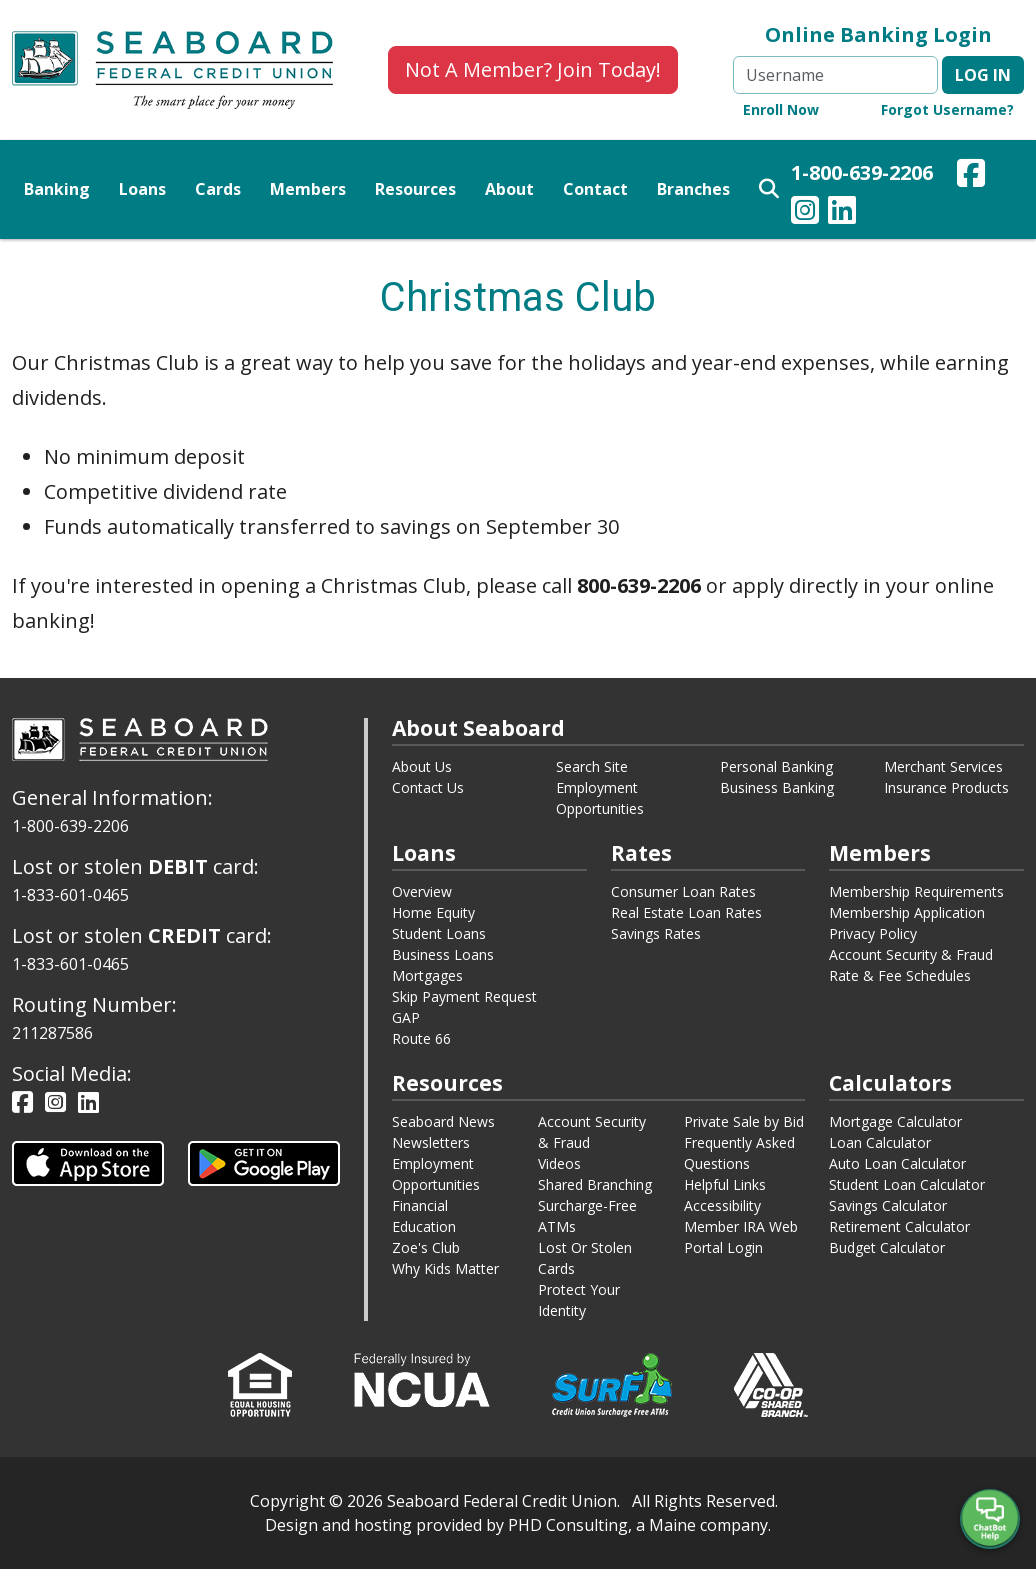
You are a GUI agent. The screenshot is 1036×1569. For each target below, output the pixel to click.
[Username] (835, 75)
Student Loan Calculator (907, 1184)
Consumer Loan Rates (683, 891)
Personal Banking (776, 766)
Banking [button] (57, 189)
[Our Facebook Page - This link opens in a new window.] (971, 176)
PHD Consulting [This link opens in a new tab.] (568, 1525)
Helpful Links (725, 1184)
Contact (595, 189)
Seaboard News (443, 1121)
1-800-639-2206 (862, 172)
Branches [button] (693, 189)
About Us (422, 766)
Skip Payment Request (464, 996)
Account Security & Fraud (911, 954)
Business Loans (443, 954)
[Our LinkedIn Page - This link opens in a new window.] (842, 213)
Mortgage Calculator (895, 1121)
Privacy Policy (873, 933)
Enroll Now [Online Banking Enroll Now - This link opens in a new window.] (781, 109)
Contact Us (428, 787)
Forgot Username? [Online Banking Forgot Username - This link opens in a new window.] (947, 109)
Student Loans (439, 933)
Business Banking (777, 787)
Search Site (592, 766)
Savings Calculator (888, 1205)
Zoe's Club (426, 1247)
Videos (559, 1163)
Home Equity (433, 912)
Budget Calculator (887, 1247)
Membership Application (907, 912)
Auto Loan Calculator (897, 1163)
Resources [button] (415, 189)
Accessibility (722, 1205)
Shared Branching (595, 1184)
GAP (406, 1017)
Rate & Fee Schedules (900, 975)
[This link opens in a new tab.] (88, 1161)
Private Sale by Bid (744, 1121)
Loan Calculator (880, 1142)
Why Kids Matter (445, 1268)
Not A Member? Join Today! (533, 69)
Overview (422, 891)
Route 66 (421, 1038)
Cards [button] (218, 189)
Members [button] (308, 189)
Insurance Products (946, 787)
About (509, 189)
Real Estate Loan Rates (686, 912)
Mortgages (427, 975)
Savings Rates (656, 933)
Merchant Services (943, 766)
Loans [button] (142, 189)
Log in (983, 75)
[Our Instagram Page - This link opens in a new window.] (805, 213)
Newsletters (431, 1142)
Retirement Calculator (899, 1226)
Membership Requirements (916, 891)
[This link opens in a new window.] (422, 1378)
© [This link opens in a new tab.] (336, 1501)
